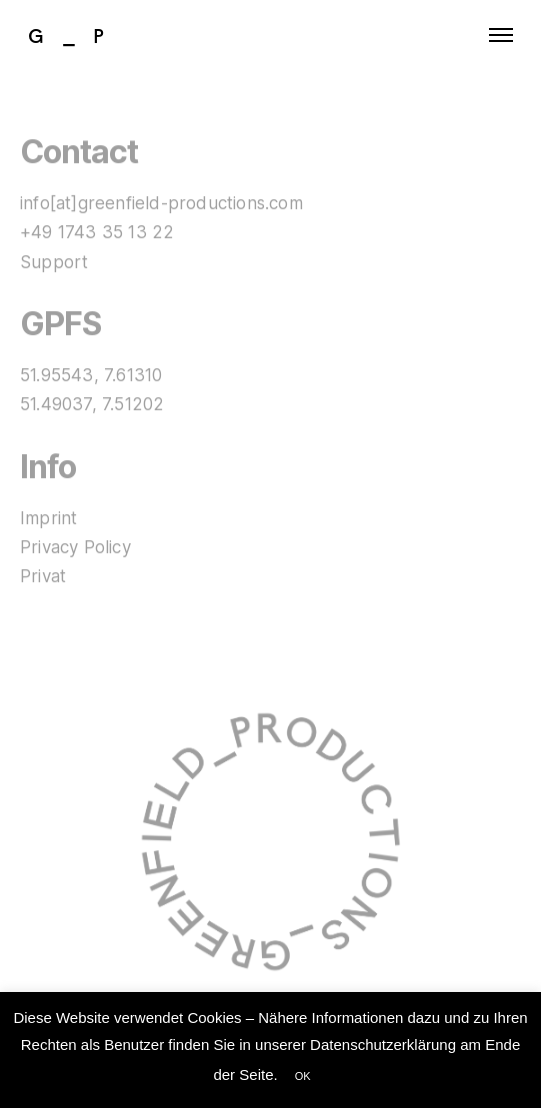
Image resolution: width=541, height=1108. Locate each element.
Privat (43, 577)
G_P (75, 35)
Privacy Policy (75, 548)
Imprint (48, 518)
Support (54, 262)
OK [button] (303, 1076)
